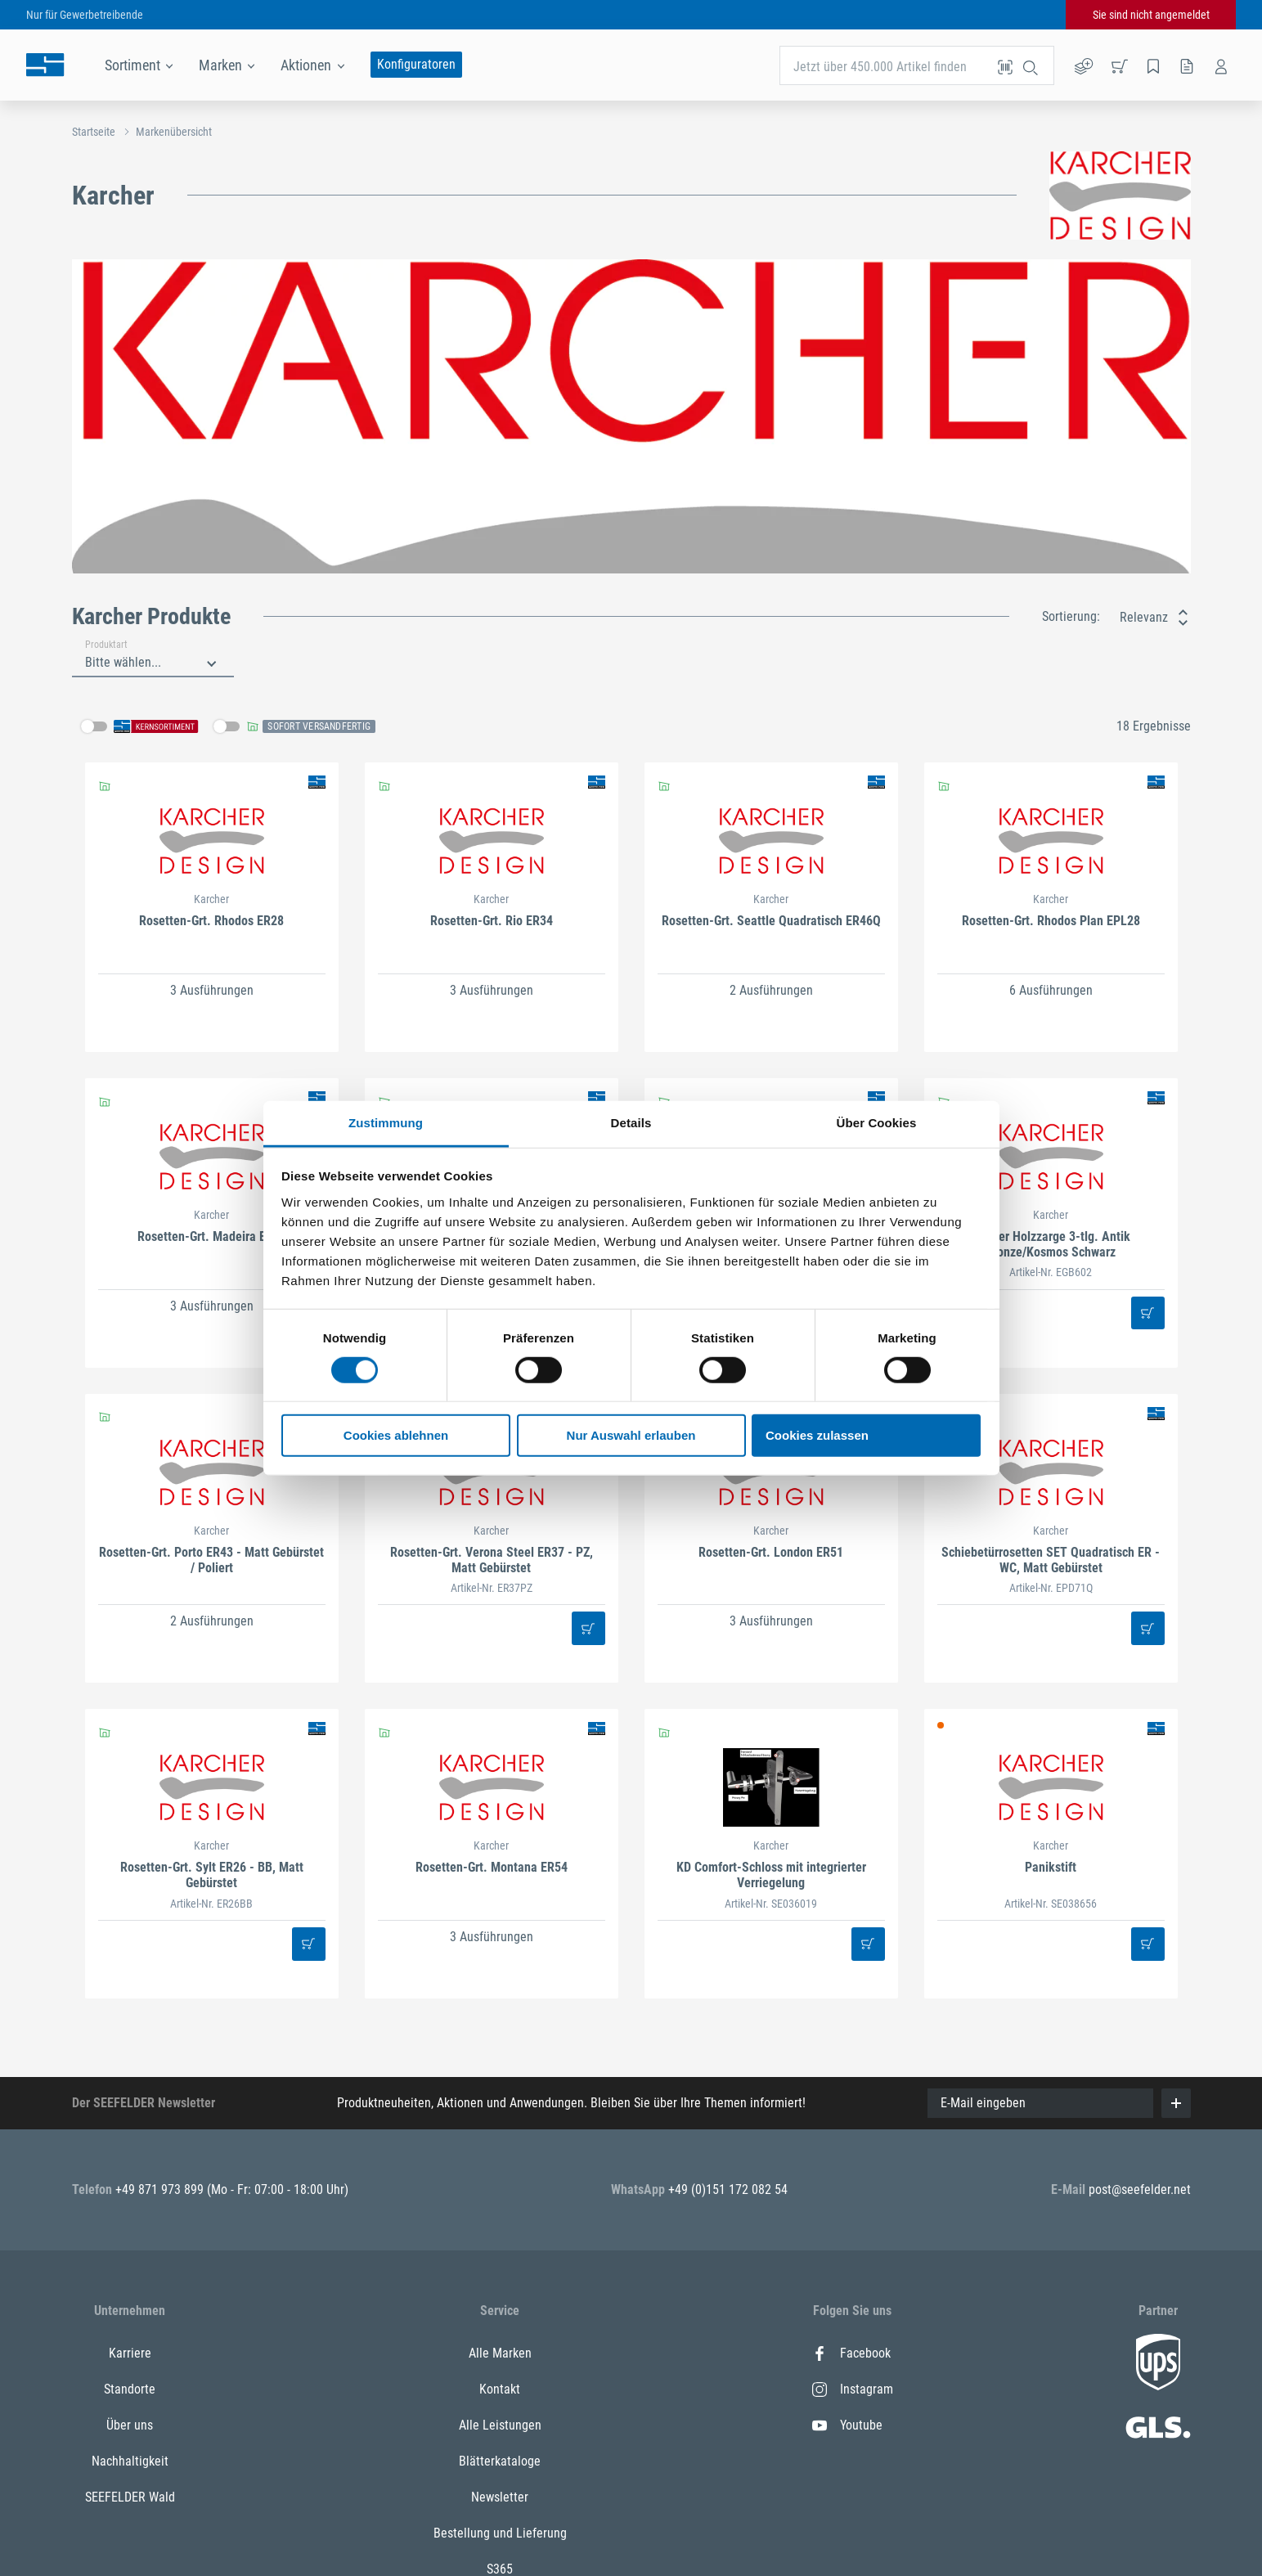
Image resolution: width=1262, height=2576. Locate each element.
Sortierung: (1071, 616)
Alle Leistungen (500, 2425)
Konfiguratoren (416, 64)
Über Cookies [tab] (877, 1122)
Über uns (129, 2425)
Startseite (93, 131)
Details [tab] (631, 1122)
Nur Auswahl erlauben (631, 1435)
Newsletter (499, 2497)
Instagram (852, 2389)
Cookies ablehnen (396, 1435)
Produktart (106, 644)
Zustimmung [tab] (385, 1122)
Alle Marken (500, 2353)
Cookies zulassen (817, 1435)
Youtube (847, 2425)
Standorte (129, 2389)
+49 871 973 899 (161, 2189)
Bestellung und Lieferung (500, 2533)
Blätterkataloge (500, 2461)
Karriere (130, 2353)
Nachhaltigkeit (130, 2461)
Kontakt (499, 2389)
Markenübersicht (174, 131)
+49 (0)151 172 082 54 (728, 2189)
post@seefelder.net (1140, 2189)
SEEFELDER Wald (130, 2497)
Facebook (851, 2353)
